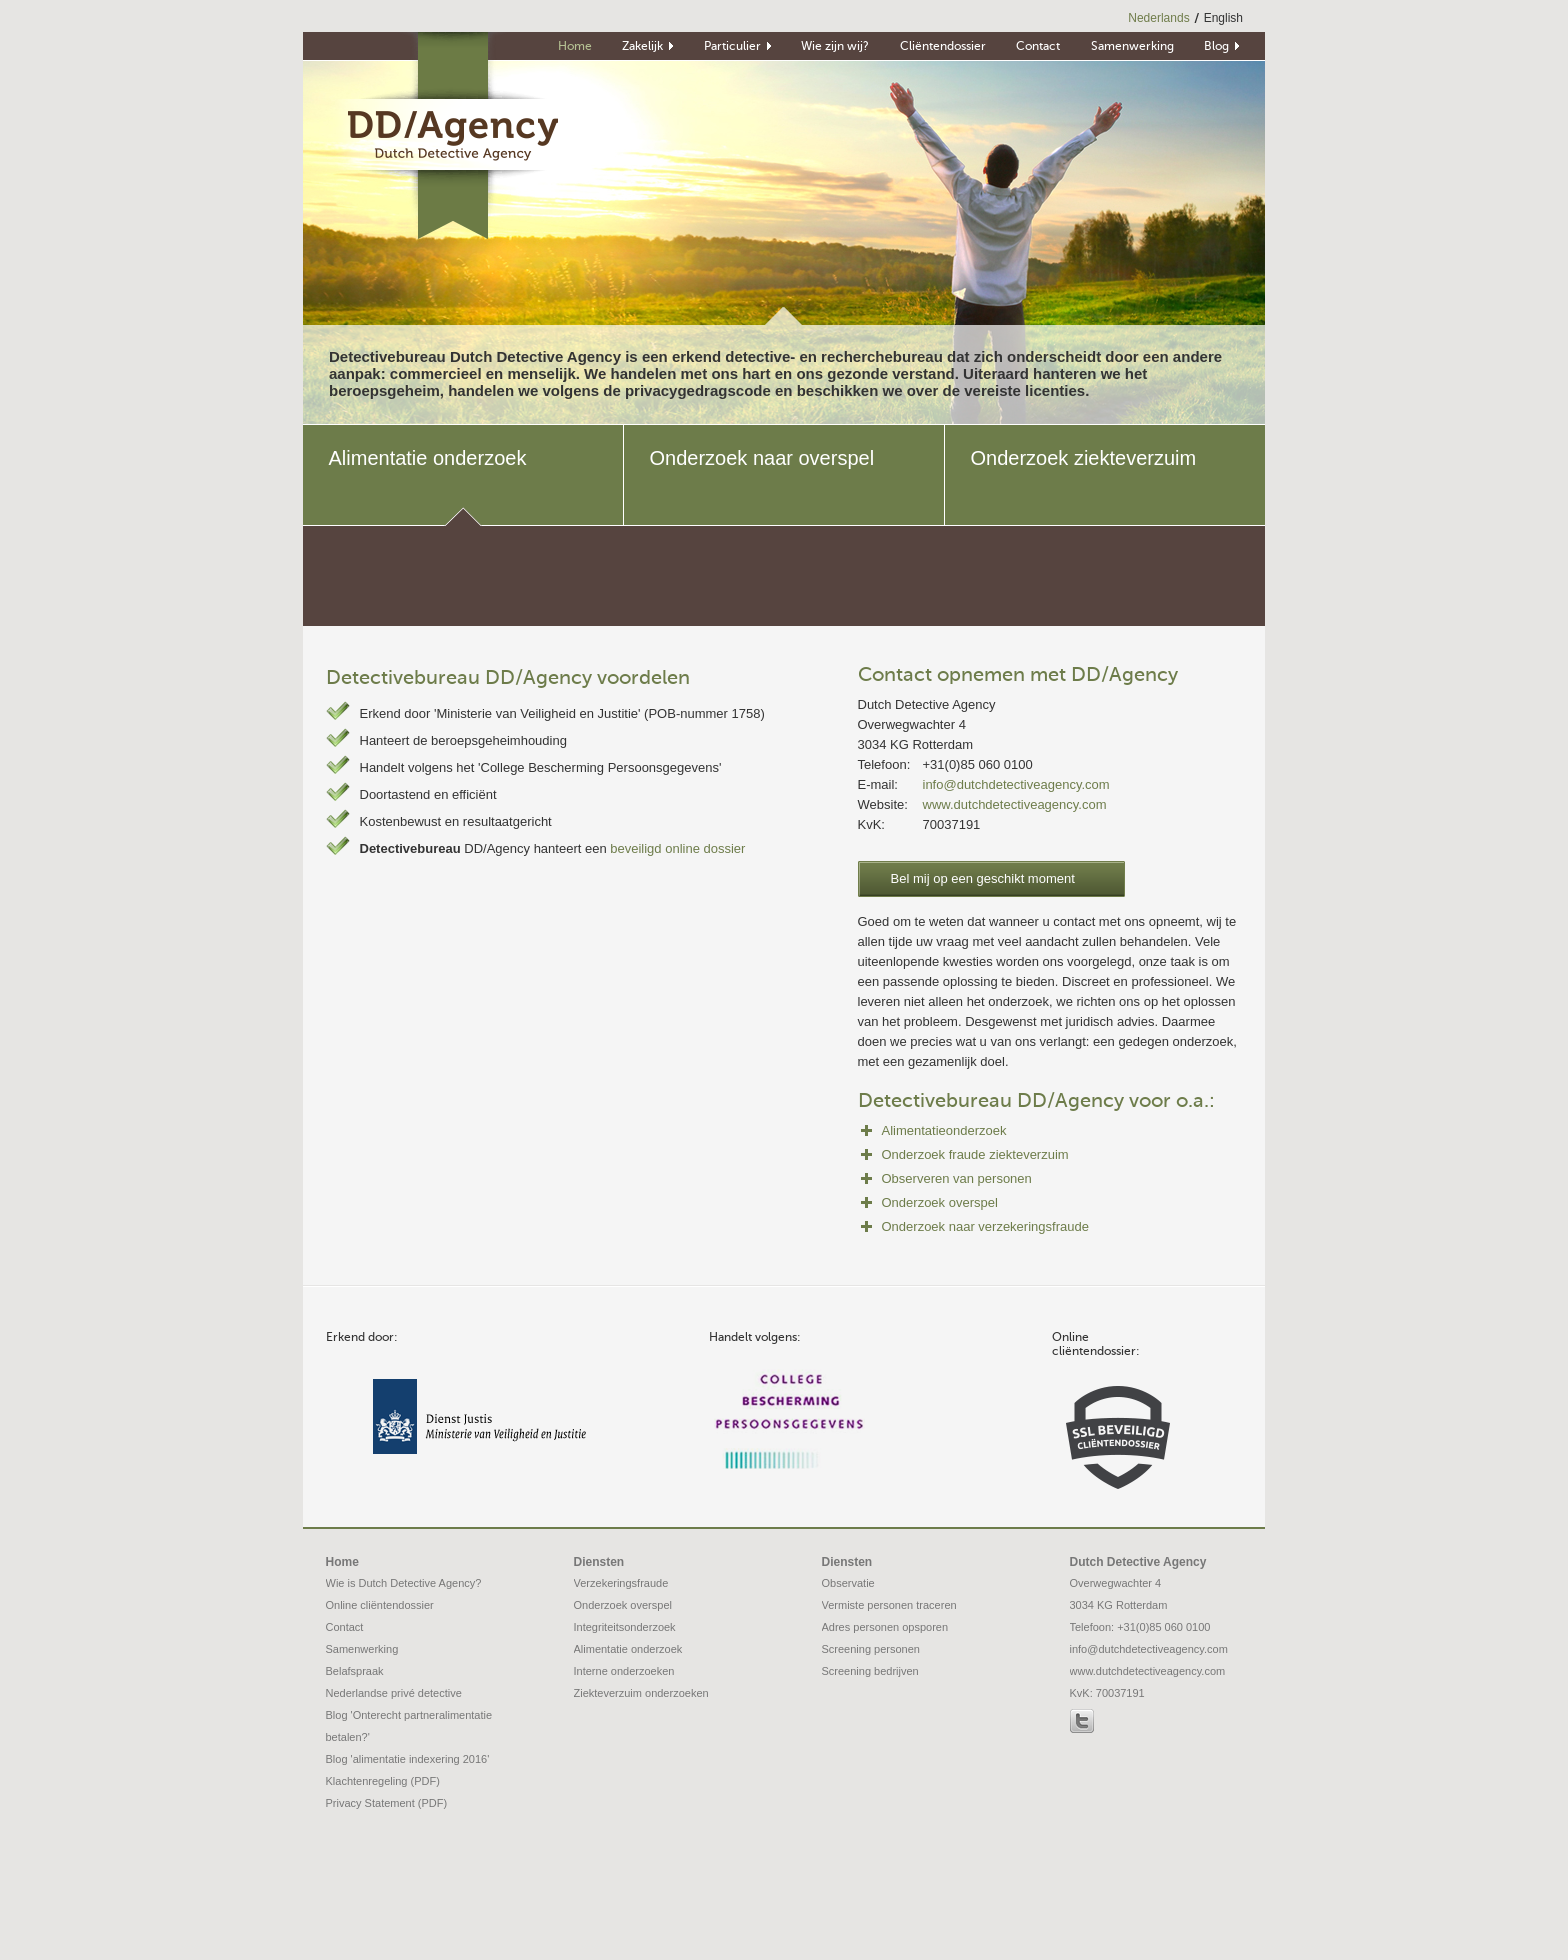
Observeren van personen (957, 1178)
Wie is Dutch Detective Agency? (404, 1583)
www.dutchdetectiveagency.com (1015, 804)
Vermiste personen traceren (889, 1605)
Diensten (599, 1562)
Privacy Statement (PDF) (387, 1803)
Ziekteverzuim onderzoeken (641, 1693)
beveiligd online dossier (677, 848)
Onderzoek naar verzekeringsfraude (985, 1226)
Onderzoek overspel (940, 1202)
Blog (1216, 47)
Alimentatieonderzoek (944, 1130)
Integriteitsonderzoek (625, 1627)
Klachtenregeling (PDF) (383, 1781)
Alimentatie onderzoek (628, 1649)
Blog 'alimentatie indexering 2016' (408, 1759)
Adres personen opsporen (885, 1627)
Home (342, 1562)
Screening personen (871, 1649)
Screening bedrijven (870, 1671)
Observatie (848, 1583)
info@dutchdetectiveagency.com (1016, 784)
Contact (1038, 47)
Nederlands (1158, 18)
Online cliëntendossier (380, 1605)
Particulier (732, 47)
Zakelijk (642, 47)
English (1223, 18)
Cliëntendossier (943, 47)
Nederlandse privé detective (394, 1693)
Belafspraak (355, 1671)
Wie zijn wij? (835, 47)
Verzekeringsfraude (621, 1583)
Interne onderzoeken (624, 1671)
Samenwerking (1132, 47)
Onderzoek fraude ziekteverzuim (975, 1154)
